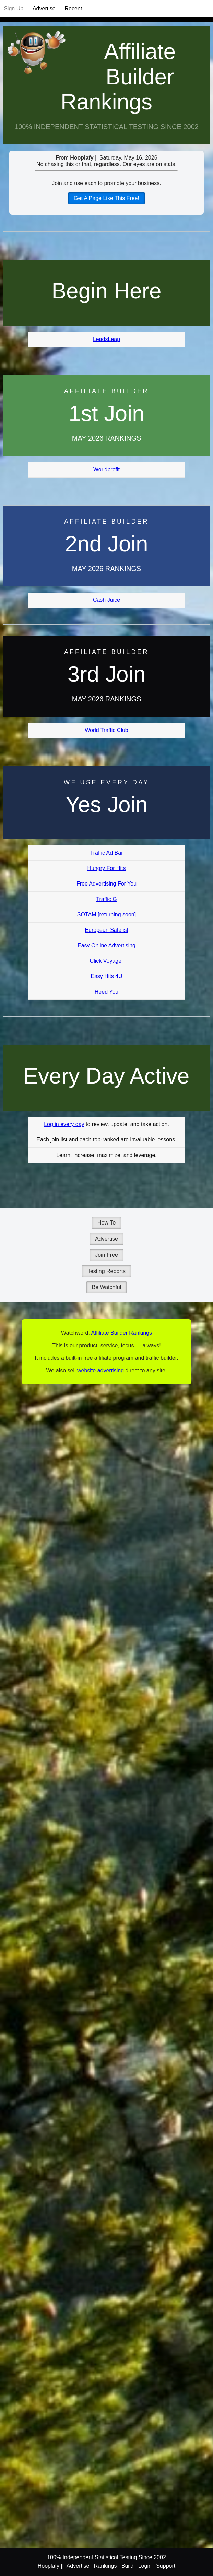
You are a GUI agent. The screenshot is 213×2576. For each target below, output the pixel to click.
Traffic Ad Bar (106, 853)
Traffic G (106, 899)
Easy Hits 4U (106, 976)
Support (165, 2566)
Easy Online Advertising (106, 945)
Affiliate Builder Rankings (118, 76)
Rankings (105, 2566)
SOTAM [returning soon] (106, 914)
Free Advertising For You (106, 884)
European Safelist (106, 930)
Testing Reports (106, 1271)
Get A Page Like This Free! (106, 198)
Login (145, 2566)
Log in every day (64, 1124)
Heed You (106, 992)
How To (106, 1223)
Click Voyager (106, 961)
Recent (73, 8)
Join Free (106, 1255)
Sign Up (13, 8)
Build (127, 2566)
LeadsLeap (106, 339)
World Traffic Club (106, 730)
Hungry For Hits (106, 868)
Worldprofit (106, 469)
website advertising (100, 1370)
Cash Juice (106, 600)
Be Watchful (106, 1287)
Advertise (44, 8)
